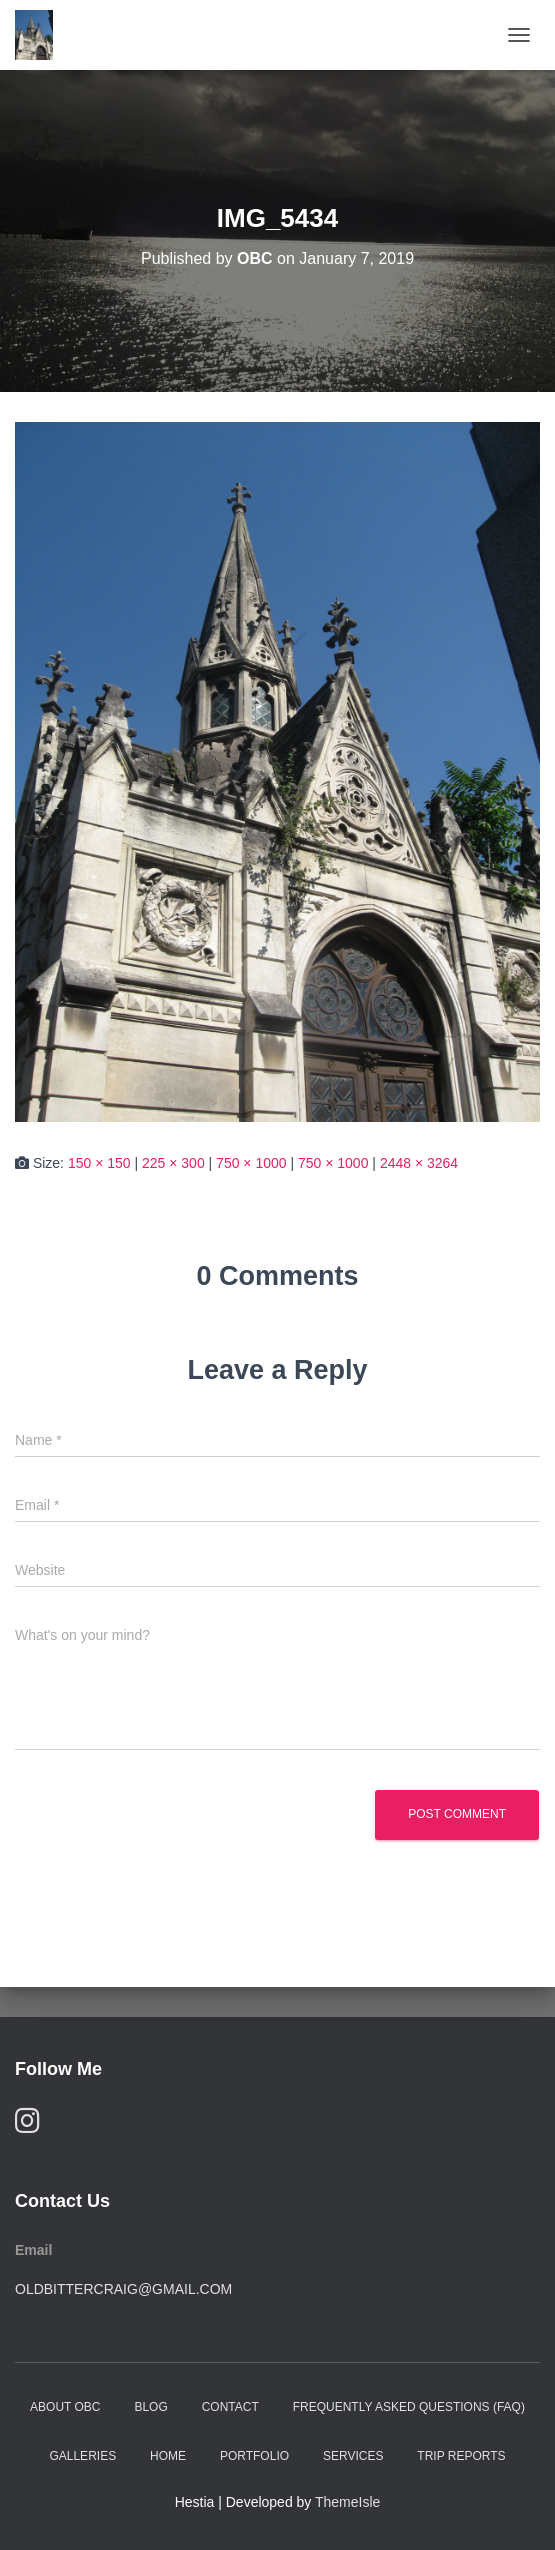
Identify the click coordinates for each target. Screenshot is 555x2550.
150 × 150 (99, 1163)
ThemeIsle (347, 2502)
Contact (230, 2407)
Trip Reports (461, 2456)
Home (168, 2456)
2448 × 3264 (419, 1163)
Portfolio (254, 2456)
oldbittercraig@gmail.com (123, 2289)
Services (353, 2456)
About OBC (65, 2407)
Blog (150, 2407)
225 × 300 (173, 1163)
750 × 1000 (251, 1163)
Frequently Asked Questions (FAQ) (409, 2407)
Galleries (82, 2456)
